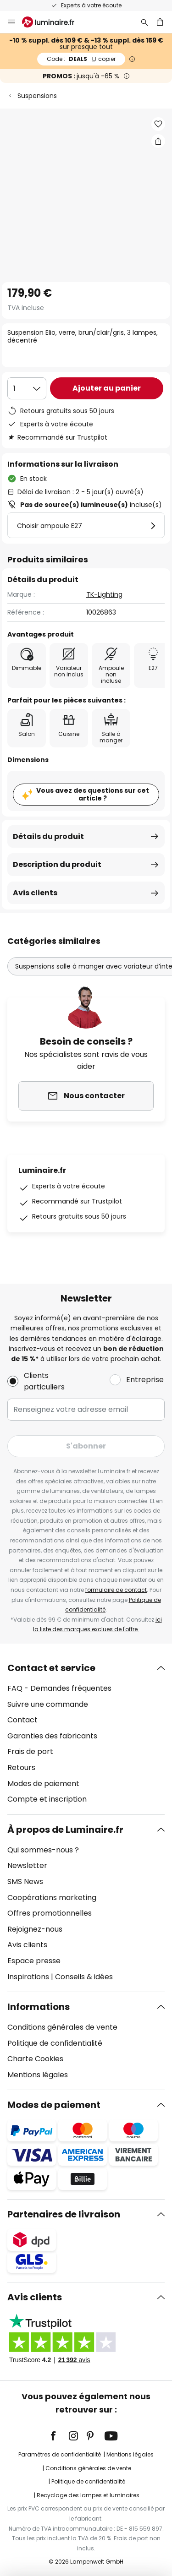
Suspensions (37, 95)
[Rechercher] (144, 22)
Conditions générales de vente (62, 2027)
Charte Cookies (35, 2058)
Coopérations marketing (51, 1897)
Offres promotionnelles (49, 1913)
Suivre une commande (47, 1704)
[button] (158, 124)
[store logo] (53, 22)
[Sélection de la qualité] (26, 388)
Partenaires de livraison (63, 2214)
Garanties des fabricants (52, 1736)
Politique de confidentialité (54, 2043)
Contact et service (51, 1667)
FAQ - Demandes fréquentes (59, 1688)
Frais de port (30, 1751)
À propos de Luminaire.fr (65, 1829)
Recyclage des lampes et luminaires (88, 2495)
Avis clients (35, 893)
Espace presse (34, 1960)
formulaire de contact (116, 1590)
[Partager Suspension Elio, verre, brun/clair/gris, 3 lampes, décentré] (158, 141)
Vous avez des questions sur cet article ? (92, 794)
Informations (38, 2006)
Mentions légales (37, 2075)
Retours (21, 1767)
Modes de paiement (43, 1783)
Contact (22, 1720)
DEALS (81, 59)
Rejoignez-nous (34, 1929)
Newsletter (27, 1865)
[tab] (86, 1733)
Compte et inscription (47, 1799)
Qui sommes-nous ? (43, 1850)
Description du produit (57, 864)
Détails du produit (48, 836)
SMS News (25, 1881)
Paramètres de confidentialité (59, 2454)
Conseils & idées (84, 1976)
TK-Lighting (104, 594)
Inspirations (28, 1976)
